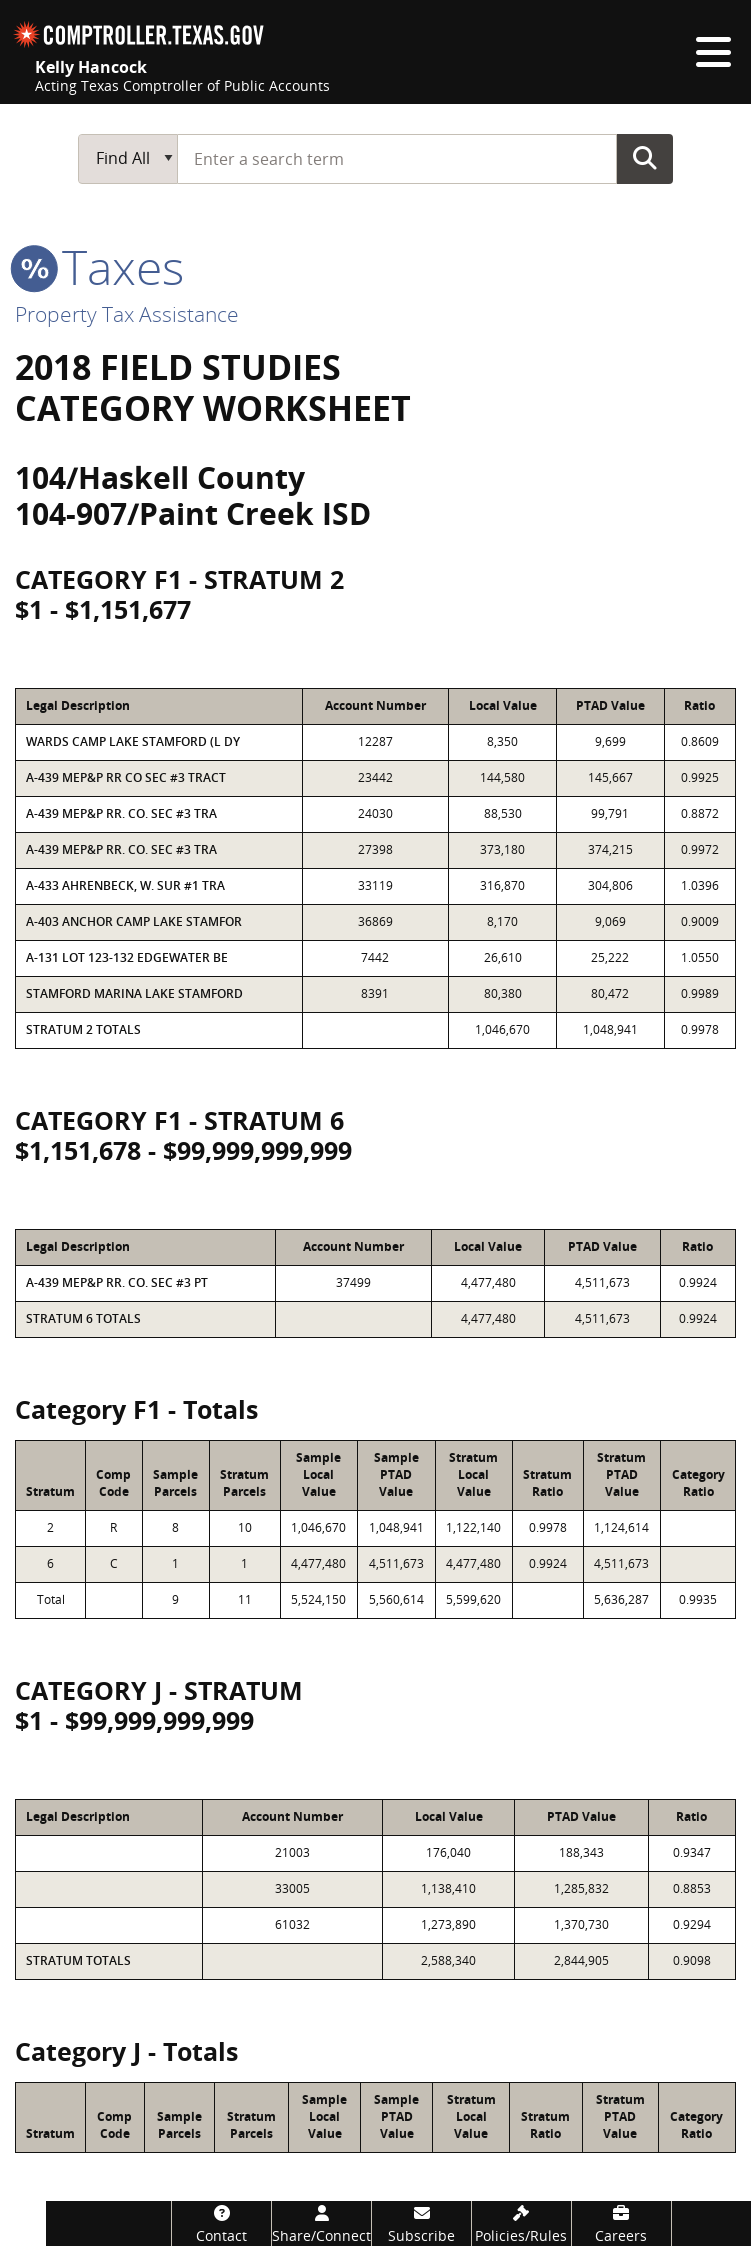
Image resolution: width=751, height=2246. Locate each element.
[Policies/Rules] (521, 2223)
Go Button (645, 158)
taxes (99, 266)
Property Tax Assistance (127, 314)
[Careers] (621, 2223)
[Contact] (221, 2223)
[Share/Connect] (321, 2223)
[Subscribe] (421, 2223)
